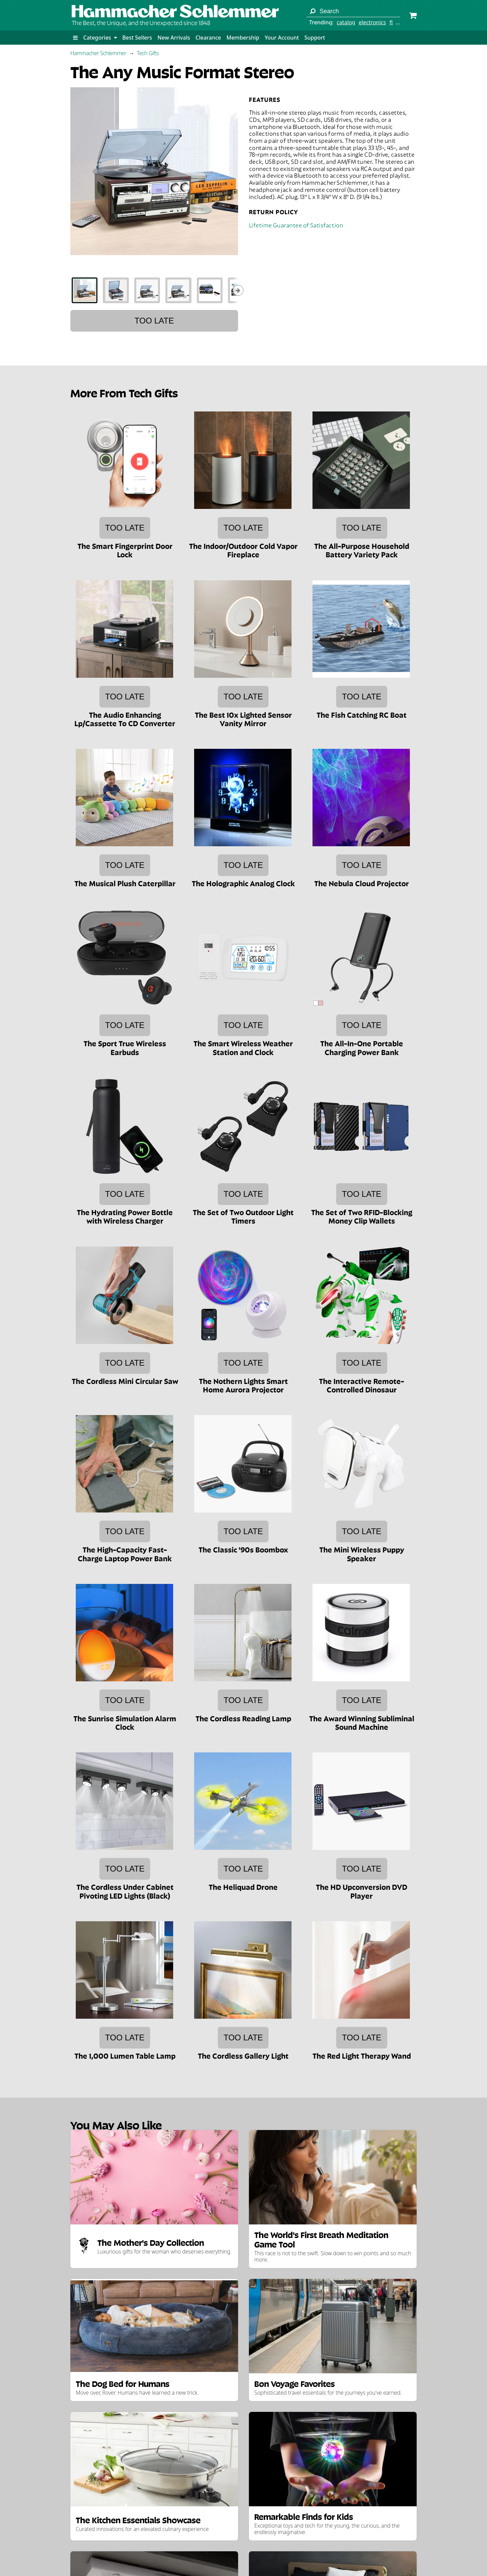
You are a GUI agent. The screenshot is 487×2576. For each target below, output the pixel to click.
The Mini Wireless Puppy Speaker (361, 1553)
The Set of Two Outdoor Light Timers (243, 1216)
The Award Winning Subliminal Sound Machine (361, 1722)
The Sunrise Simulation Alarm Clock (124, 1722)
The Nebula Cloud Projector (361, 883)
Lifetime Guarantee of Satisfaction (296, 224)
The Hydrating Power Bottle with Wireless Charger (125, 1216)
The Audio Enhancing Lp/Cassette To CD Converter (124, 718)
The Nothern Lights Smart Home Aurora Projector (243, 1385)
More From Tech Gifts (124, 392)
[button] (75, 37)
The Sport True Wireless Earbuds (125, 1047)
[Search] (312, 11)
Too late (154, 320)
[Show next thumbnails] (238, 290)
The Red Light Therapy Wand (361, 2055)
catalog (346, 22)
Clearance (208, 37)
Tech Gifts (148, 53)
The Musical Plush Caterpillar (125, 883)
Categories (100, 37)
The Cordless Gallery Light (243, 2055)
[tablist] (154, 290)
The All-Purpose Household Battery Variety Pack (361, 550)
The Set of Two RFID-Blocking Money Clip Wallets (361, 1216)
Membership (242, 37)
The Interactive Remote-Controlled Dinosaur (361, 1385)
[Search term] (353, 11)
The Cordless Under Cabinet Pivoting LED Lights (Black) (124, 1891)
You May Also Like (116, 2124)
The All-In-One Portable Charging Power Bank (361, 1047)
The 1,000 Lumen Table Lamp (125, 2055)
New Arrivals (174, 37)
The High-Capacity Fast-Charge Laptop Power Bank (125, 1553)
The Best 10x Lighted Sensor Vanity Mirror (243, 718)
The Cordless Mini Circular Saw (125, 1380)
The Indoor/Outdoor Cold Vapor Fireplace (243, 550)
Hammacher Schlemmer (98, 53)
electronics (372, 22)
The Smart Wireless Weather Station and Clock (243, 1047)
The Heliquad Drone (243, 1886)
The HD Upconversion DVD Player (361, 1891)
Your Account (281, 37)
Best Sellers (137, 37)
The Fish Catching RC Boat (362, 714)
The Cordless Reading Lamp (243, 1718)
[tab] (84, 290)
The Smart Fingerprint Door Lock (124, 550)
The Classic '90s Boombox (243, 1549)
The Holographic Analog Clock (243, 883)
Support (314, 37)
